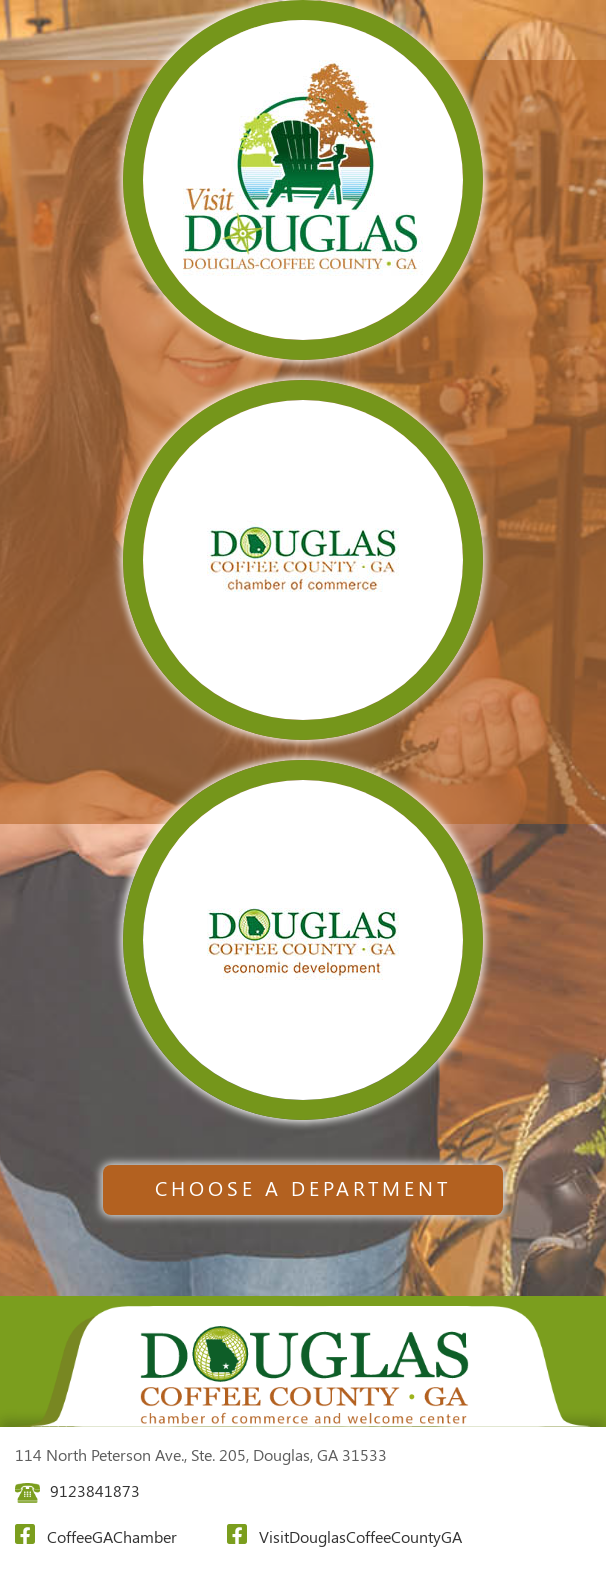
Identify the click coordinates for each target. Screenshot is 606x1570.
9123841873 (77, 1490)
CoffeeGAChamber (96, 1535)
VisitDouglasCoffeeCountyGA (344, 1535)
